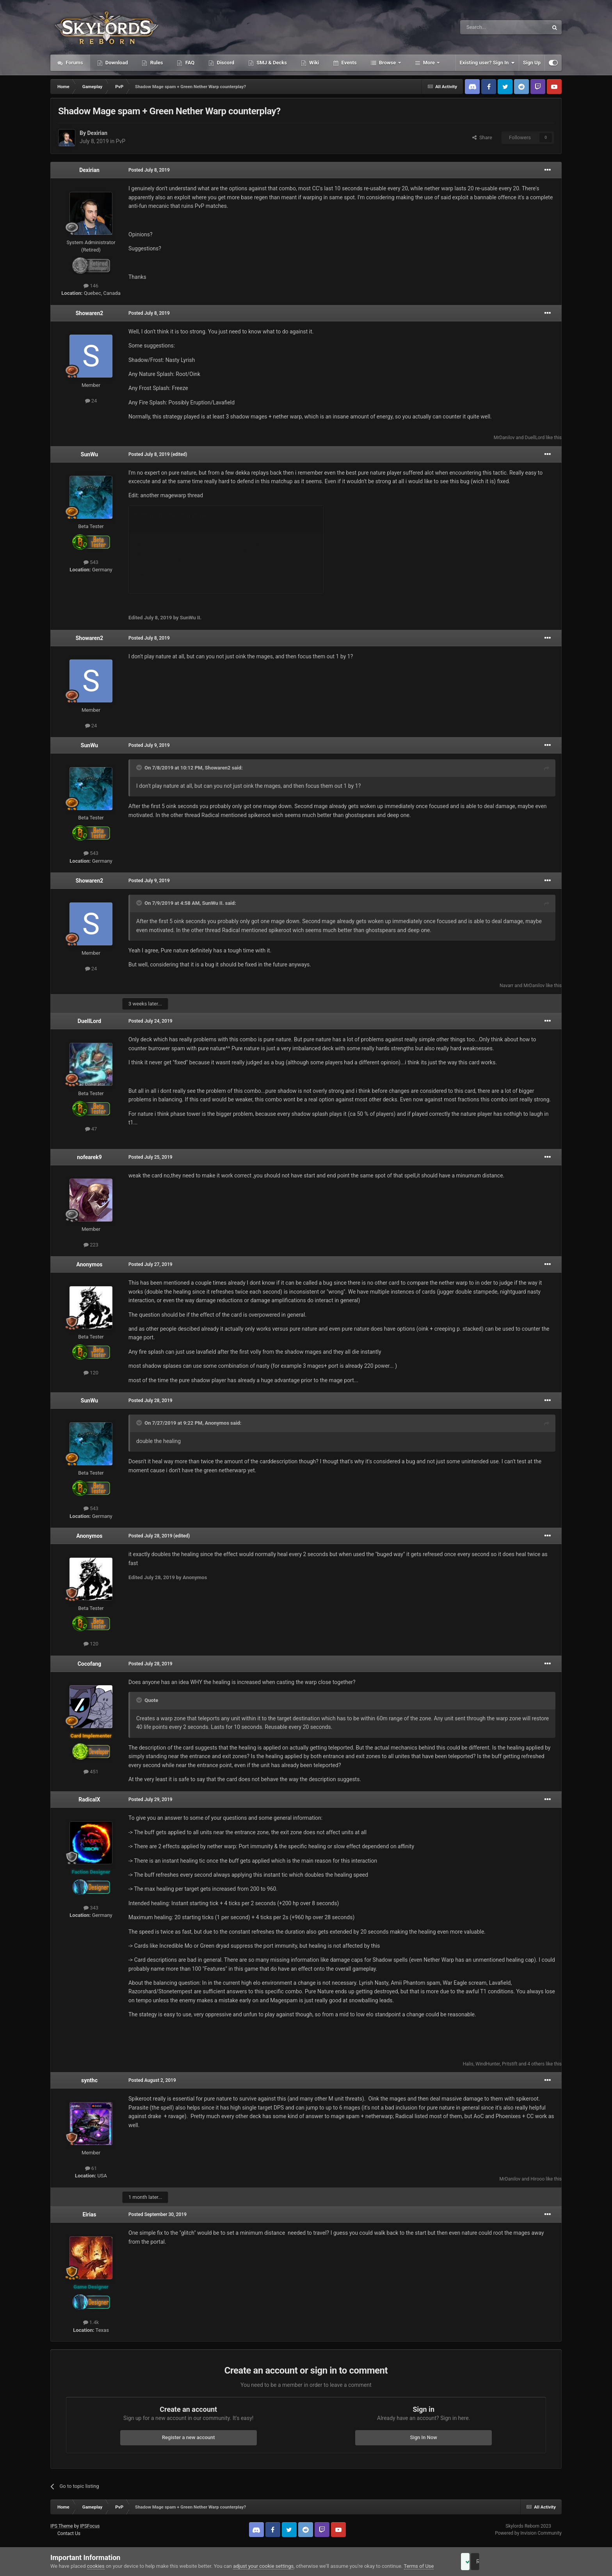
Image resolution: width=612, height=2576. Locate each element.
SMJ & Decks (271, 63)
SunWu (89, 454)
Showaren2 (89, 313)
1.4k (91, 2322)
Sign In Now (423, 2437)
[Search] (485, 27)
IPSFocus (90, 2526)
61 (91, 2168)
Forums (73, 63)
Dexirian (97, 133)
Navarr (506, 985)
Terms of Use (419, 2566)
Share (482, 137)
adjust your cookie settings (263, 2566)
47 (91, 1129)
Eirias (89, 2214)
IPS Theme (61, 2526)
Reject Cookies (534, 2561)
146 (91, 286)
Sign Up (532, 63)
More (429, 63)
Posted (149, 170)
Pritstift (510, 2064)
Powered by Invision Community (528, 2533)
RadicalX (89, 1799)
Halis (468, 2064)
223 (91, 1245)
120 (91, 1373)
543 (91, 562)
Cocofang (89, 1664)
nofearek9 (89, 1157)
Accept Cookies (476, 2561)
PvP (121, 141)
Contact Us (68, 2533)
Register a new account (188, 2437)
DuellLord (535, 437)
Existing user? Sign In (487, 63)
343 (91, 1908)
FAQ (189, 63)
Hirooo (537, 2179)
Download (116, 63)
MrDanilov (504, 437)
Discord (224, 63)
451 (91, 1772)
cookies (96, 2566)
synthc (89, 2080)
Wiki (313, 63)
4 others (536, 2064)
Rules (156, 63)
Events (348, 63)
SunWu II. (213, 903)
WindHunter (487, 2064)
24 (91, 401)
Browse (387, 63)
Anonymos (89, 1264)
